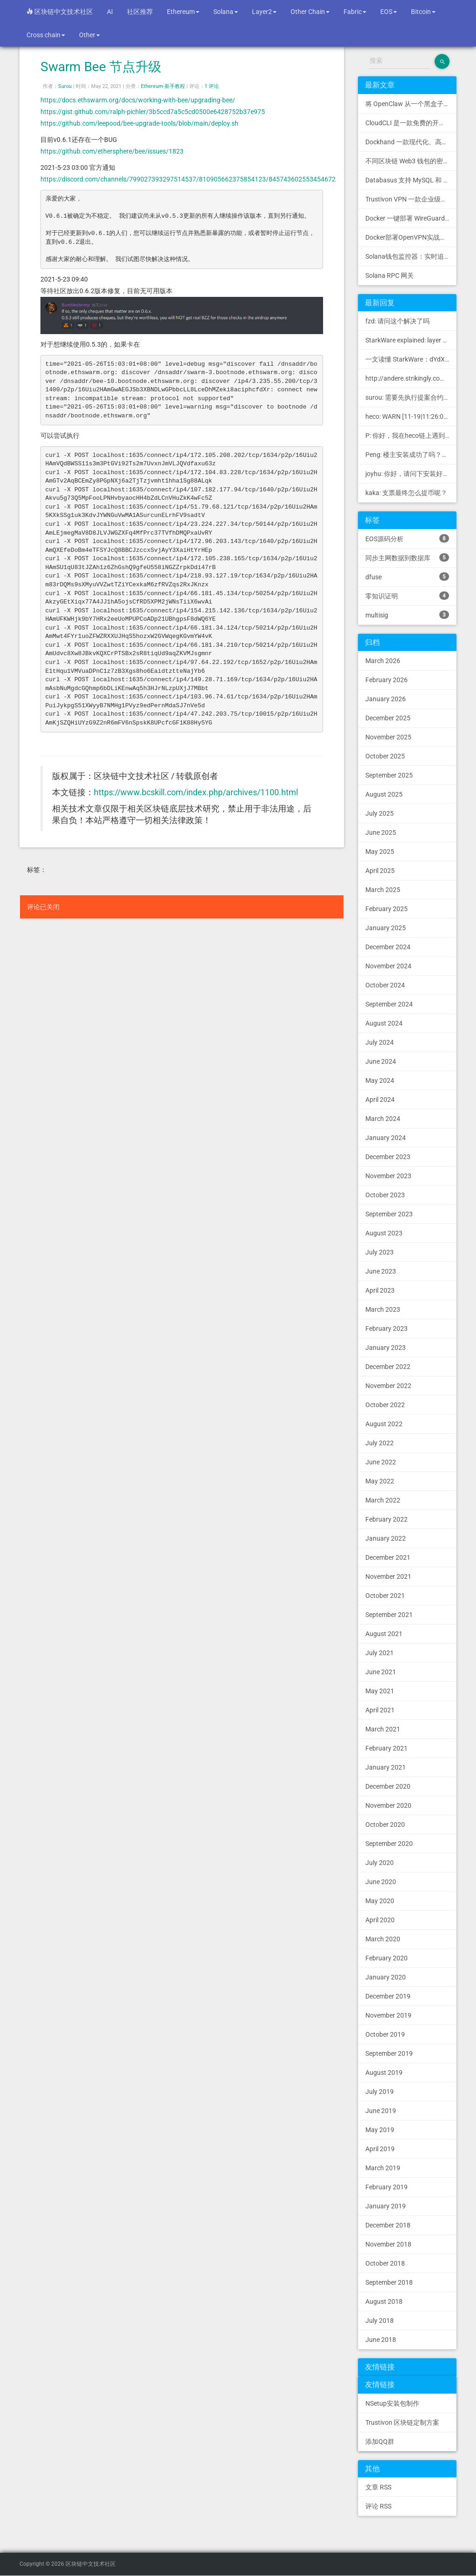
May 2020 (379, 1901)
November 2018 (388, 2244)
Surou (65, 86)
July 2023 (379, 1252)
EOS (388, 11)
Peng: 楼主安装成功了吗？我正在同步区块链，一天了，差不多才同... (411, 454)
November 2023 (388, 1176)
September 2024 (389, 1004)
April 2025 (380, 870)
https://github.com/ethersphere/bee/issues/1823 (112, 151)
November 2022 (388, 1385)
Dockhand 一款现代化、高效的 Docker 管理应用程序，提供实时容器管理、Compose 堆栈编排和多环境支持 (411, 142)
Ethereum (183, 11)
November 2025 (388, 737)
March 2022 (382, 1500)
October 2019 (385, 2034)
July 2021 (379, 1653)
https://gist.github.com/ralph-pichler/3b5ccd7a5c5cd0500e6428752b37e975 (152, 111)
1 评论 (212, 86)
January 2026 (385, 699)
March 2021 (382, 1729)
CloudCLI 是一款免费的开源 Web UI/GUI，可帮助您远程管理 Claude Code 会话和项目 (411, 123)
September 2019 (389, 2053)
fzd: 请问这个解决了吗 (397, 321)
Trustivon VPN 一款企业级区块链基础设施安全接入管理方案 (411, 199)
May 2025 (379, 851)
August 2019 (384, 2072)
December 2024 (387, 947)
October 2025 (385, 756)
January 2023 (385, 1347)
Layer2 (264, 11)
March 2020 (382, 1939)
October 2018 (385, 2263)
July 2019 (379, 2091)
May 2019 (379, 2129)
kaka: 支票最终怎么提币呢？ (406, 492)
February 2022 (386, 1519)
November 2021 (388, 1576)
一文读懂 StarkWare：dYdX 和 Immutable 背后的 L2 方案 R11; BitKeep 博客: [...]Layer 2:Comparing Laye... (411, 359)
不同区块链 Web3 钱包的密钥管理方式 (411, 161)
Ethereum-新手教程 (163, 86)
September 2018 (389, 2282)
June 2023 (380, 1271)
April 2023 (380, 1290)
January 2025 (385, 928)
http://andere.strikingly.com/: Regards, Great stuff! (411, 378)
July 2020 (379, 1862)
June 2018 (380, 2339)
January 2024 (385, 1137)
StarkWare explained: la (411, 340)
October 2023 (385, 1195)
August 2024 (384, 1023)
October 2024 (385, 985)
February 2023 (386, 1328)
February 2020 (386, 1958)
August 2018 (384, 2301)
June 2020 (380, 1881)
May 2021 (379, 1691)
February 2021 (386, 1748)
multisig (407, 614)
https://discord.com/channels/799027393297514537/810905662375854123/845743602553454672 (188, 179)
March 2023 (382, 1309)
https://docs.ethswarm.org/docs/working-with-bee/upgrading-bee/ (137, 100)
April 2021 (380, 1710)
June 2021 (380, 1672)
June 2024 (380, 1061)
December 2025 (387, 718)
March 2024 (382, 1118)
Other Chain (310, 11)
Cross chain (45, 35)
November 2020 (388, 1805)
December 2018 (387, 2225)
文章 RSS (378, 2487)
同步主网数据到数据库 (407, 557)
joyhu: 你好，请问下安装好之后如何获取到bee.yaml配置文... (411, 473)
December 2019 (387, 1996)
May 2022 (379, 1481)
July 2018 (379, 2320)
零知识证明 (407, 595)
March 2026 (382, 660)
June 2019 (380, 2110)
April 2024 (380, 1099)
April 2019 (380, 2149)
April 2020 (380, 1920)
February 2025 (386, 908)
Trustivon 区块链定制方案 (402, 2422)
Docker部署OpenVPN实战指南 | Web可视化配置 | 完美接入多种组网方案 (411, 237)
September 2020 (389, 1843)
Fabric (355, 11)
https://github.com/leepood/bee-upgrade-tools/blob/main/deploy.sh (139, 123)
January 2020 (385, 1977)
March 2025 (382, 889)
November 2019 (388, 2015)
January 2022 (385, 1538)
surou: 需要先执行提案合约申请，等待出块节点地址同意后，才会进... (411, 397)
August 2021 (384, 1633)
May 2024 (379, 1080)
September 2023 (389, 1214)
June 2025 (380, 832)
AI (110, 11)
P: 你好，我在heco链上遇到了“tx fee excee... (411, 435)
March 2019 (382, 2168)
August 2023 (384, 1233)
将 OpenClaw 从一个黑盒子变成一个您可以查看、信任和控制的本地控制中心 (411, 103)
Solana (225, 11)
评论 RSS (378, 2506)
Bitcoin (423, 11)
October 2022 (385, 1405)
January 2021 (385, 1767)
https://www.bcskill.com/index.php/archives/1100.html (196, 792)
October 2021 (385, 1595)
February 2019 (386, 2187)
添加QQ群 (379, 2441)
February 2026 (386, 680)
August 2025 (384, 794)
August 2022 (384, 1424)
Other (89, 35)
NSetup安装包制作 (392, 2403)
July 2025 (379, 813)
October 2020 (385, 1824)
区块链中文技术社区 (59, 11)
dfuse (407, 576)
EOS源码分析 (407, 538)
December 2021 (387, 1557)
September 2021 (389, 1614)
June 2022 (380, 1462)
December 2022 (387, 1366)
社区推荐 (140, 11)
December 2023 (387, 1157)
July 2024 (379, 1042)
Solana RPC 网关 (389, 275)
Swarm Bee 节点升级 (100, 66)
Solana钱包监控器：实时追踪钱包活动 (411, 256)
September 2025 (389, 775)
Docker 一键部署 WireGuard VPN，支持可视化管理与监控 (411, 218)
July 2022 (379, 1443)
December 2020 (387, 1786)
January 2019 (385, 2206)
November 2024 (388, 966)
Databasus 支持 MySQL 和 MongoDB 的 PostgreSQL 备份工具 (411, 180)
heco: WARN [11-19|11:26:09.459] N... (411, 416)
